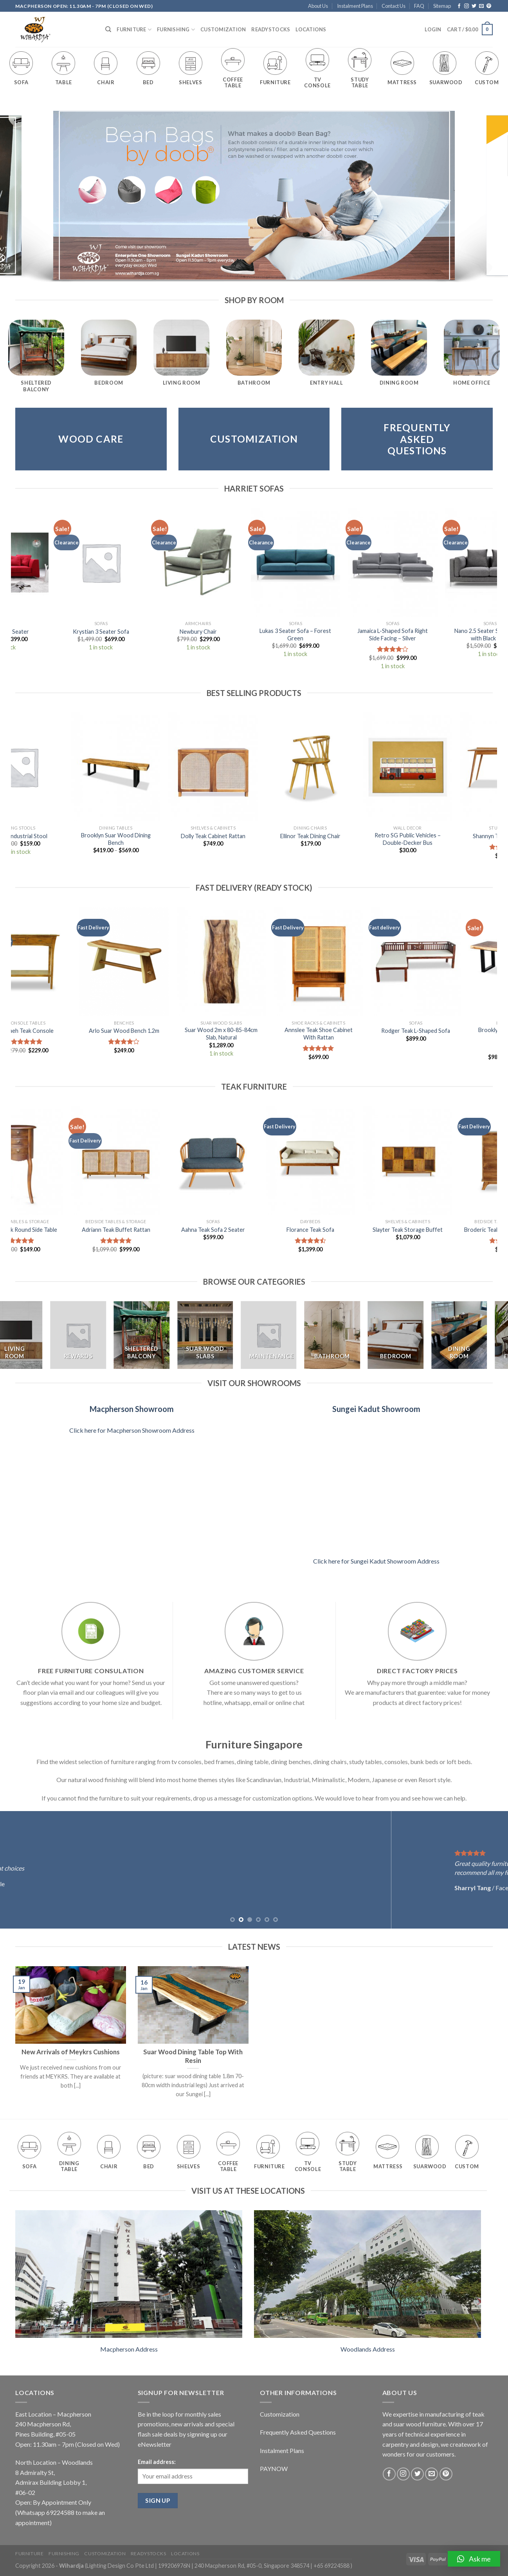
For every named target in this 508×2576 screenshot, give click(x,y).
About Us (318, 6)
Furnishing (176, 29)
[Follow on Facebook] (459, 6)
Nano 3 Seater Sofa (318, 631)
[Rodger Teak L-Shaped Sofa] (449, 961)
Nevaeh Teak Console (59, 1030)
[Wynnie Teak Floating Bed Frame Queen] (254, 1160)
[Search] (108, 29)
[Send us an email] (481, 6)
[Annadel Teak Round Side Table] (449, 1160)
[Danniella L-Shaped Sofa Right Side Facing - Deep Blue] (124, 562)
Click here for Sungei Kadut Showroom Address (376, 1561)
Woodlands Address (367, 2349)
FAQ (419, 6)
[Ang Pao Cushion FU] (157, 766)
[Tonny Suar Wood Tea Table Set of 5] (59, 766)
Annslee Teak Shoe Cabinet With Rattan (351, 1034)
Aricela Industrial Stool (448, 836)
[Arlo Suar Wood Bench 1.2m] (157, 961)
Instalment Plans (355, 6)
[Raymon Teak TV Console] (351, 766)
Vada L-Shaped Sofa (221, 631)
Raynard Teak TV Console (59, 1229)
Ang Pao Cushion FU (157, 836)
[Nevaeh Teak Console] (59, 961)
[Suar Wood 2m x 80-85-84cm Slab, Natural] (254, 961)
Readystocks (270, 29)
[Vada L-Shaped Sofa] (221, 562)
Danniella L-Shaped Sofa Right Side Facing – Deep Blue (124, 634)
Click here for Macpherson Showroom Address (132, 1430)
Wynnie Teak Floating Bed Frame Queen (254, 1233)
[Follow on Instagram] (466, 6)
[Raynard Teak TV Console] (59, 1160)
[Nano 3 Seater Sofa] (318, 562)
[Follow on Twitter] (474, 6)
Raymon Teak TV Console (351, 836)
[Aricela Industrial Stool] (449, 766)
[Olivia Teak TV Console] (157, 1160)
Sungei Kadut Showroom (376, 1409)
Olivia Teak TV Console (157, 1229)
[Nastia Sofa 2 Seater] (416, 562)
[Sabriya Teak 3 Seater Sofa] (254, 766)
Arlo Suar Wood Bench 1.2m (157, 1030)
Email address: (157, 2461)
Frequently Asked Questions (298, 2432)
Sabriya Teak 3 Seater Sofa (254, 836)
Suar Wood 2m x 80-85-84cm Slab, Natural (254, 1034)
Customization (223, 29)
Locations (310, 29)
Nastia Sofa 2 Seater (415, 631)
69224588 (60, 2512)
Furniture (134, 29)
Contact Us (393, 6)
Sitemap (442, 6)
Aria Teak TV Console (351, 1229)
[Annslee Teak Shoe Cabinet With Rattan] (351, 961)
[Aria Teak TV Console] (351, 1160)
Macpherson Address (129, 2349)
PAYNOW (274, 2468)
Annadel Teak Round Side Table (448, 1229)
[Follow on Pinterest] (488, 6)
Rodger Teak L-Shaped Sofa (448, 1030)
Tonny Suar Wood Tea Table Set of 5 (59, 839)
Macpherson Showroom (132, 1409)
